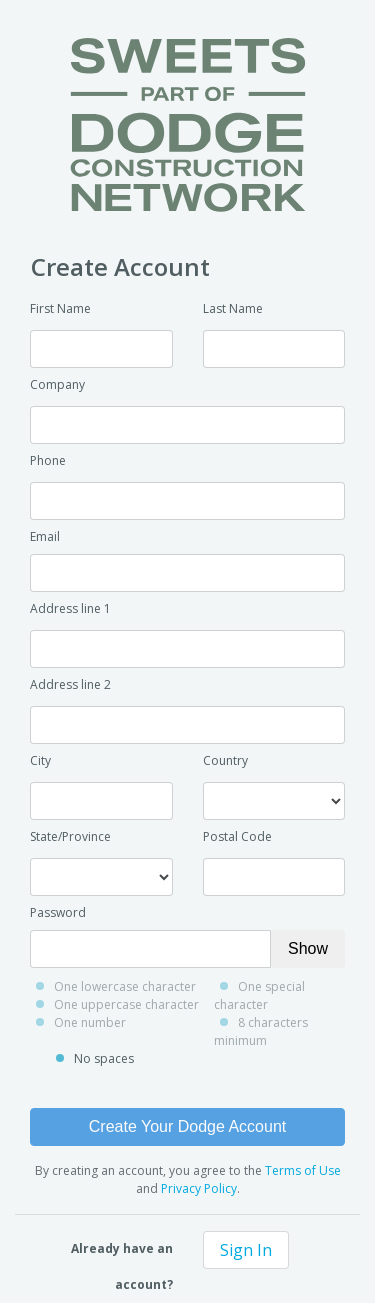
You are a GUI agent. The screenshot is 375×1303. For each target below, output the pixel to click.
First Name (60, 308)
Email (45, 536)
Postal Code (237, 836)
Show (308, 948)
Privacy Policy (199, 1188)
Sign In (246, 1250)
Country (225, 760)
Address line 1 (70, 608)
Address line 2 (70, 684)
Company (57, 384)
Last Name (233, 308)
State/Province (70, 836)
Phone (48, 460)
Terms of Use (303, 1170)
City (40, 760)
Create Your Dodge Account (187, 1126)
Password (58, 912)
